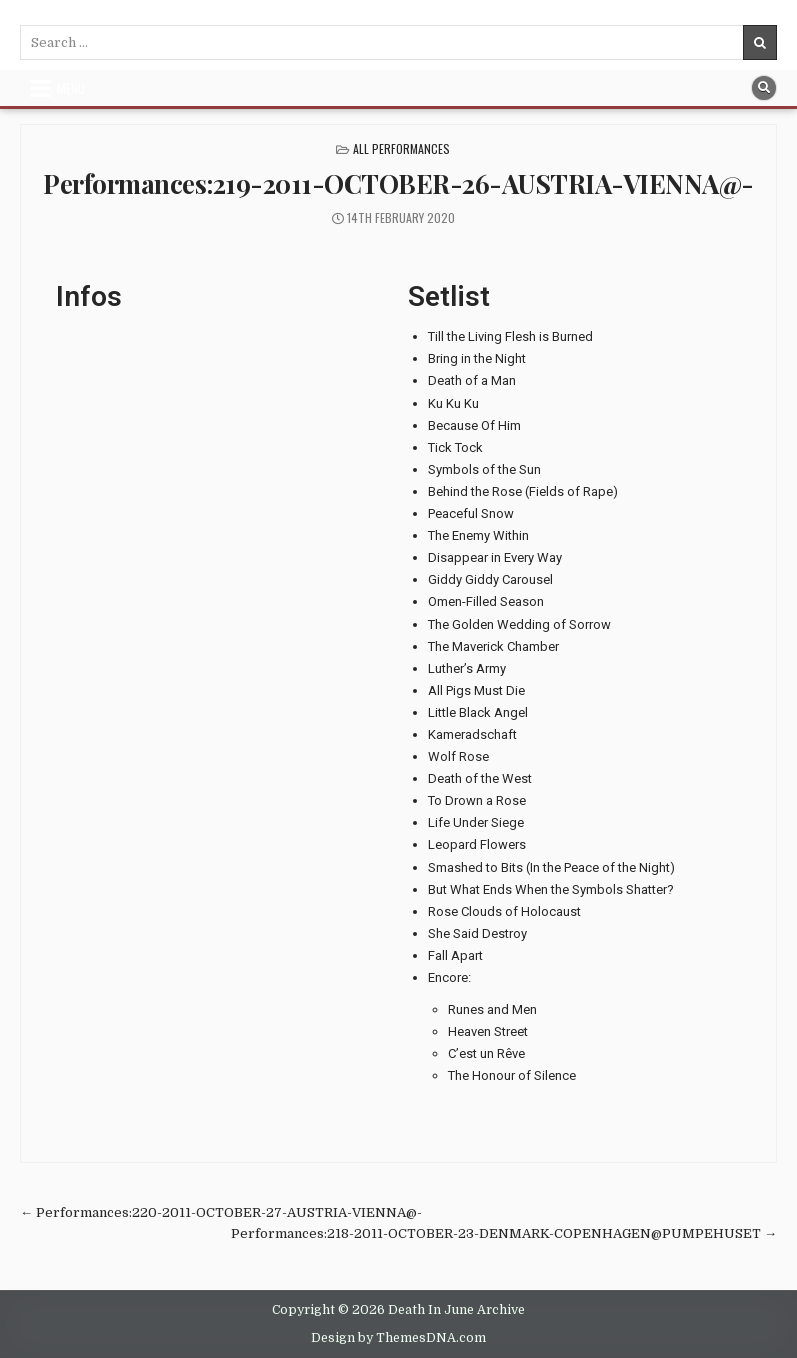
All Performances (401, 148)
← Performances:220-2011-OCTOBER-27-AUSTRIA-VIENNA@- (221, 1212)
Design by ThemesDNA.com (398, 1338)
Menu (71, 88)
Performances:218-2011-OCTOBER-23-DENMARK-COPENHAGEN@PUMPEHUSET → (504, 1233)
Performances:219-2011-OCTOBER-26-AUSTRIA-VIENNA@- (398, 183)
